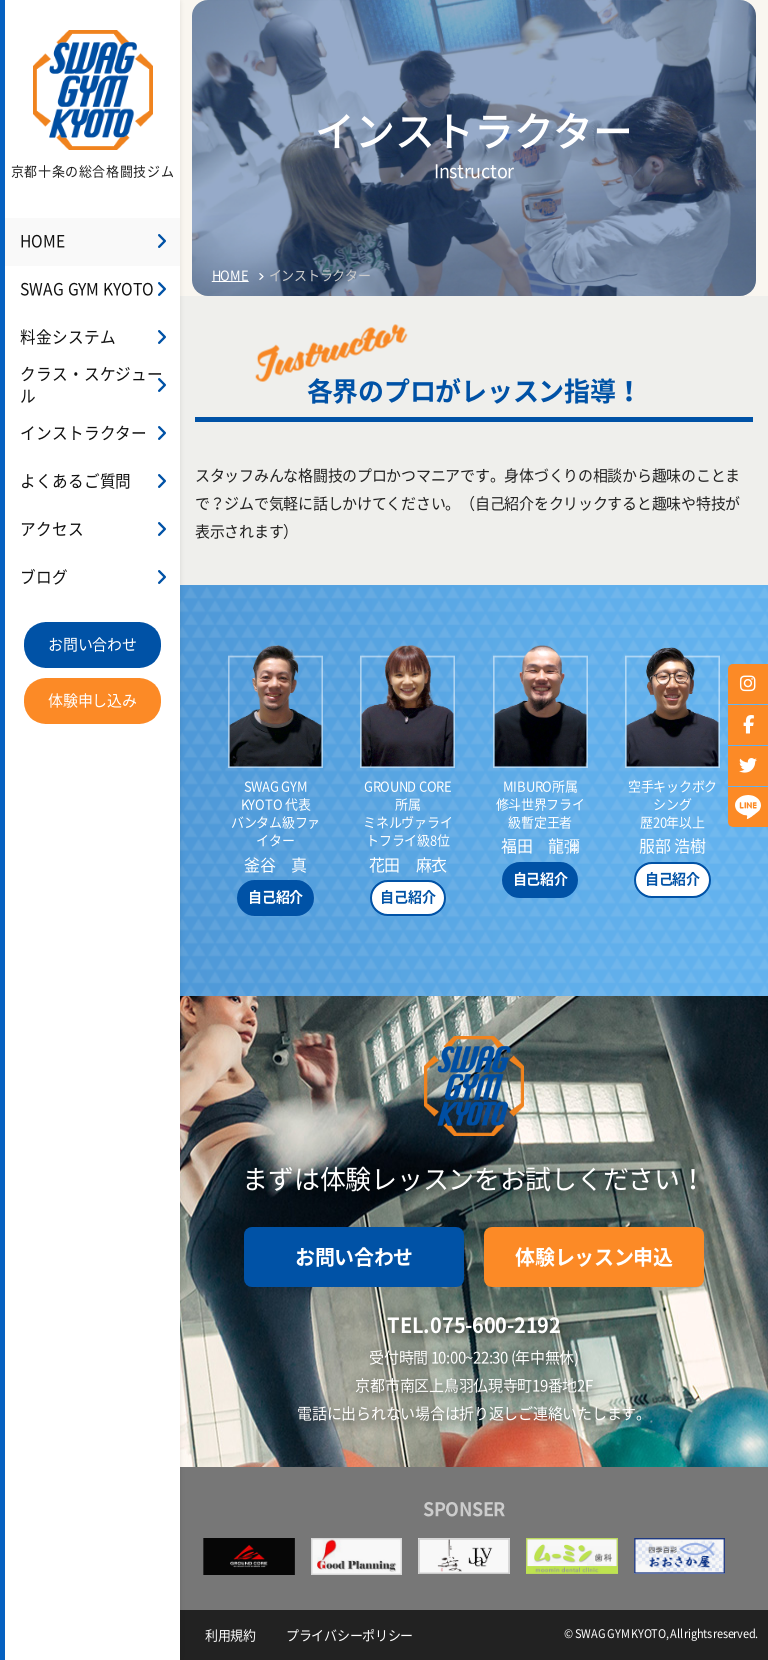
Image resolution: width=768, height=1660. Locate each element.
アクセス (49, 530)
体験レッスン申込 (594, 1257)
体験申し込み (92, 701)
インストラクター (79, 434)
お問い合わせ (92, 645)
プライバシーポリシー (349, 1635)
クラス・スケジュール (93, 386)
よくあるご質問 (71, 482)
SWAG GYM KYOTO (81, 290)
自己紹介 (275, 897)
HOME (41, 242)
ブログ (42, 578)
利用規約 (230, 1635)
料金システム (64, 338)
